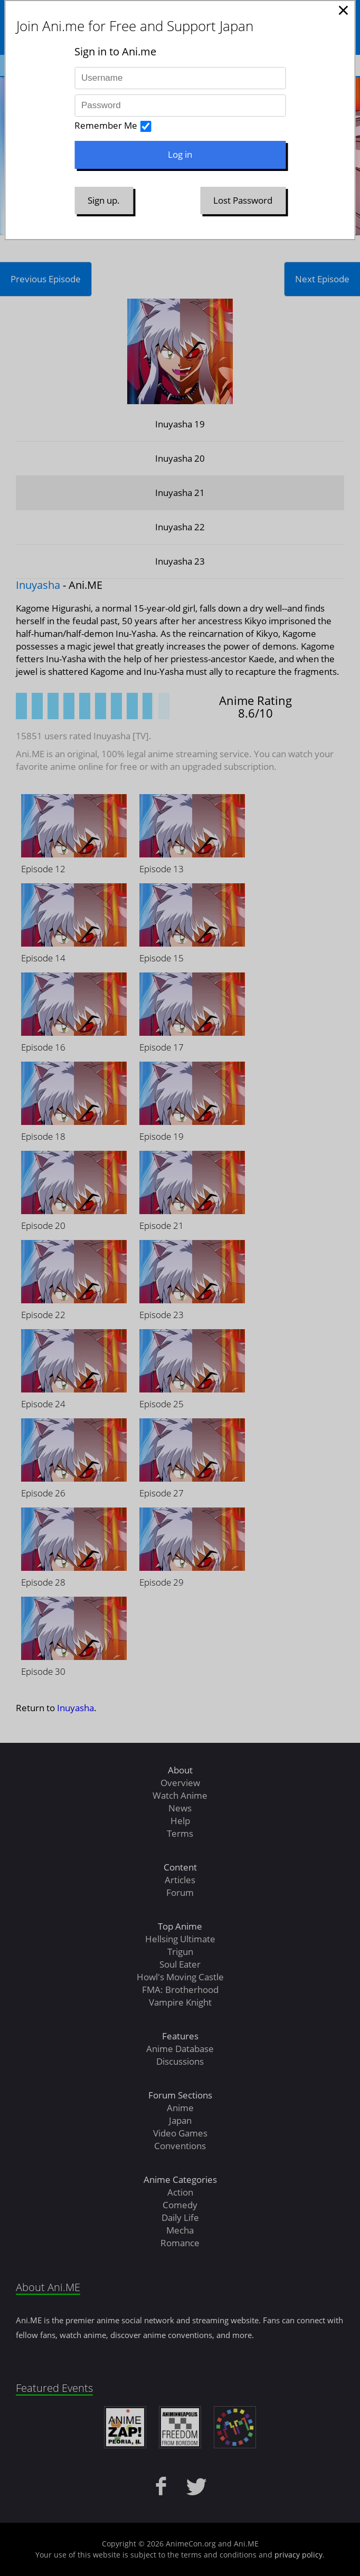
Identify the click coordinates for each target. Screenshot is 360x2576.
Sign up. (104, 200)
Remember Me (105, 125)
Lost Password (242, 200)
